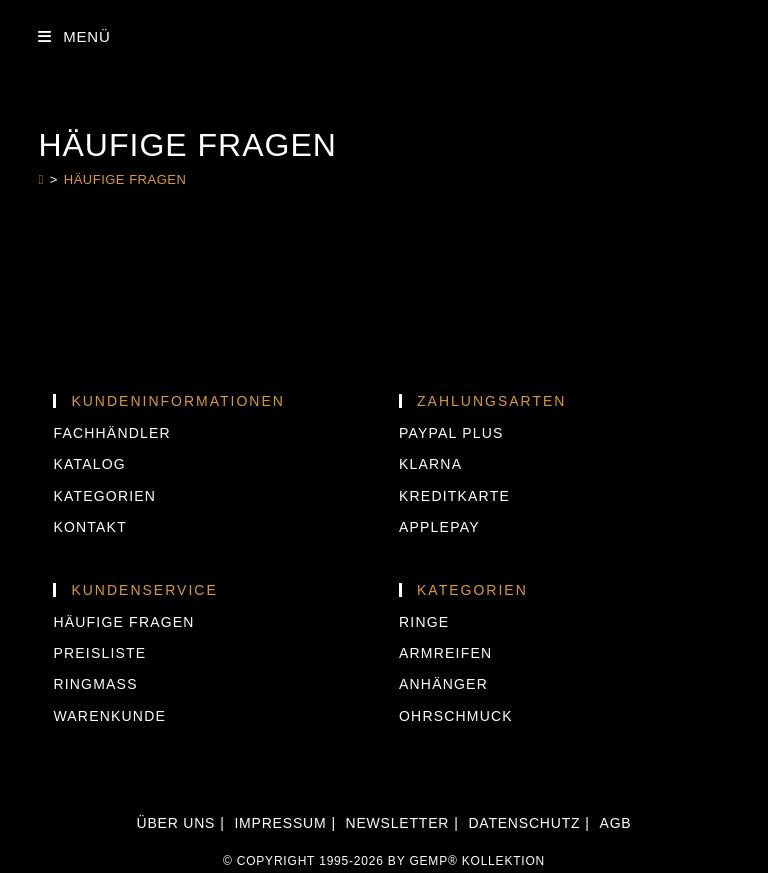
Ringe (424, 622)
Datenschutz (524, 823)
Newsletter (398, 823)
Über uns (176, 823)
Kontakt (89, 527)
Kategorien (104, 496)
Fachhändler (111, 433)
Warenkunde (109, 716)
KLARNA (430, 464)
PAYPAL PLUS (451, 433)
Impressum (280, 823)
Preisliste (99, 653)
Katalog (89, 464)
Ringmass (95, 684)
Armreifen (445, 653)
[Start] (40, 179)
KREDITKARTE (454, 496)
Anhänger (443, 684)
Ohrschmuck (456, 716)
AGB (616, 823)
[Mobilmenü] (74, 36)
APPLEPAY (439, 527)
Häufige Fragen (125, 179)
